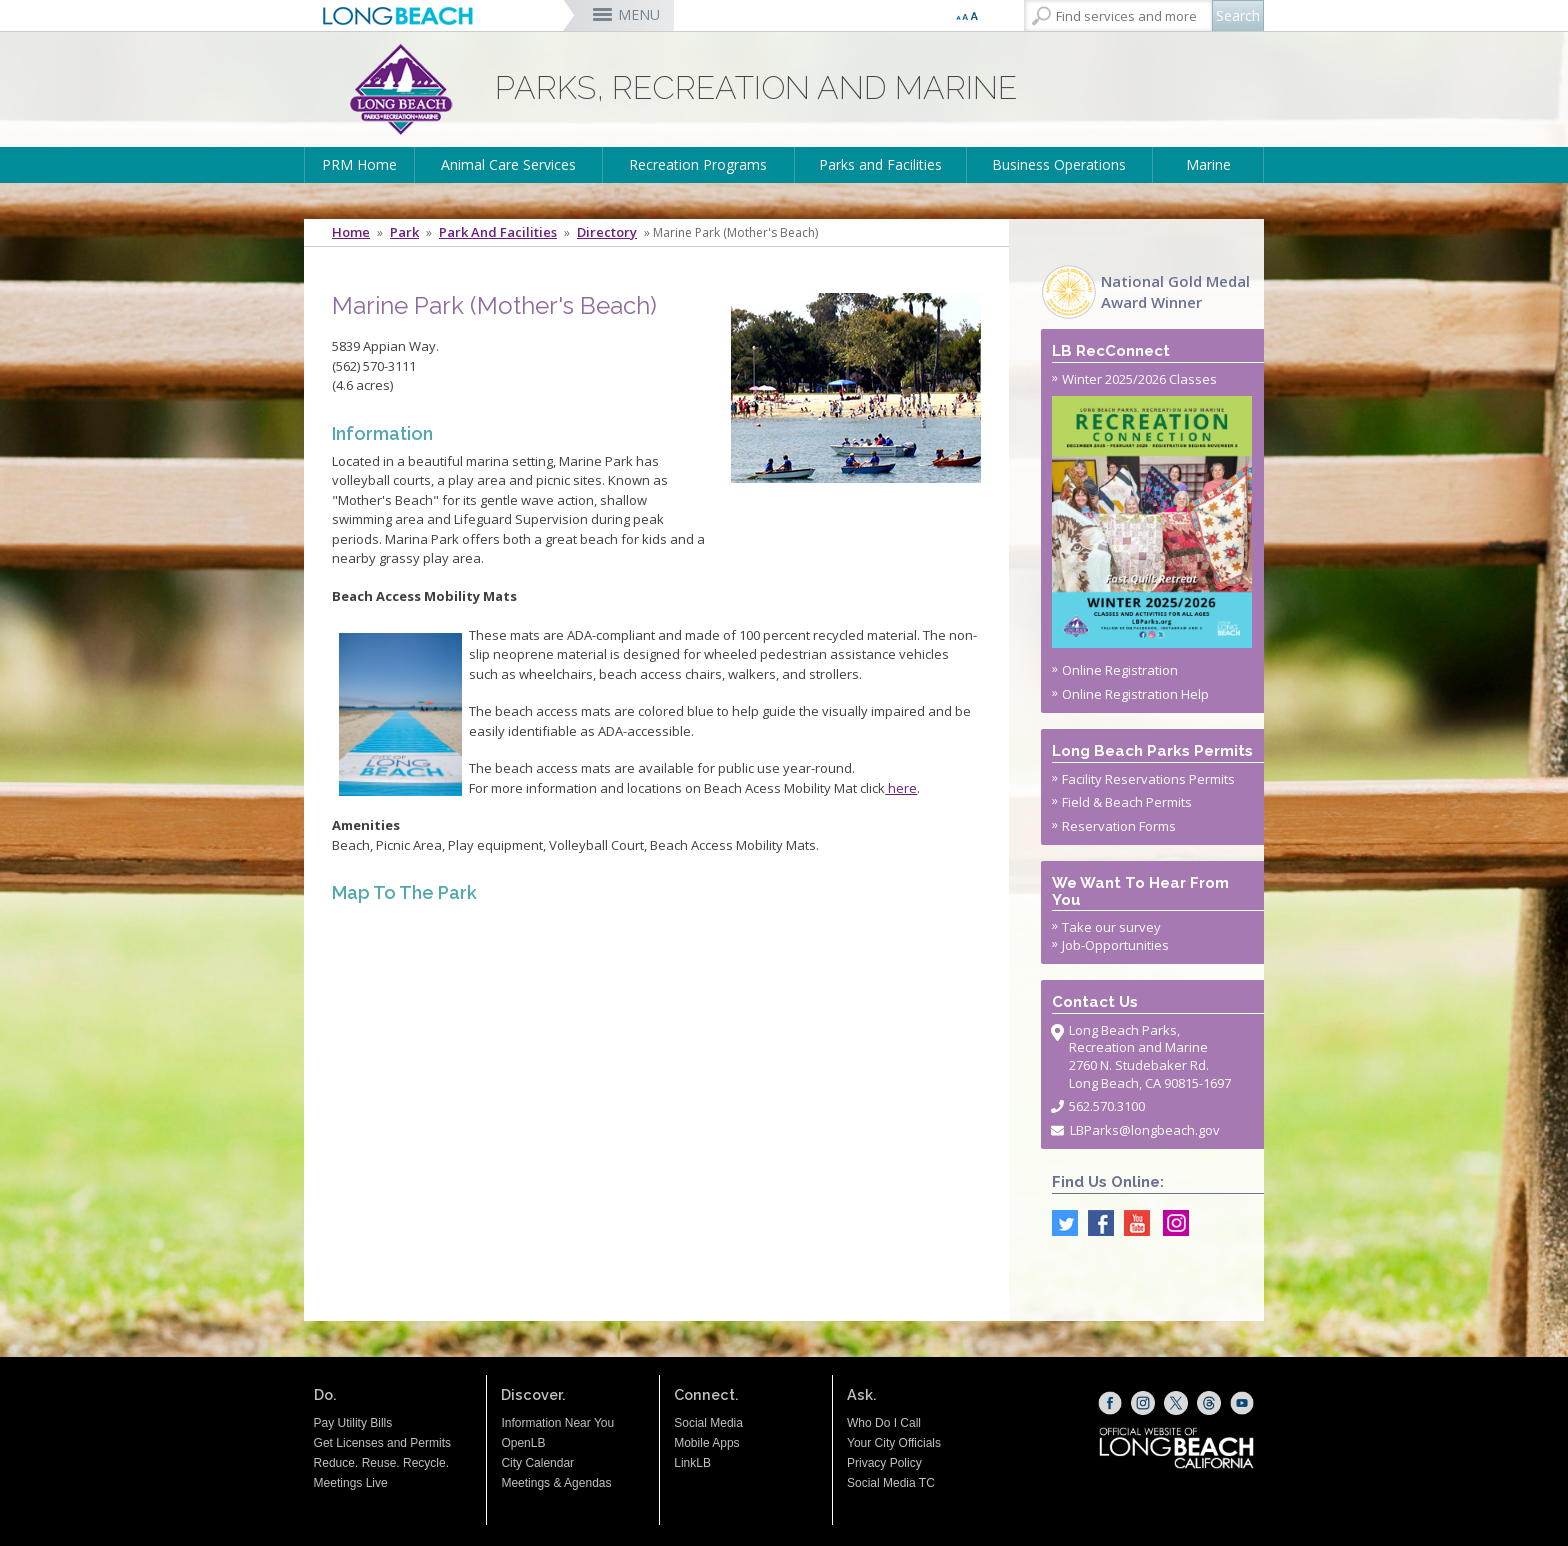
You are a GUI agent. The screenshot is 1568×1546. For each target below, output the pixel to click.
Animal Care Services (508, 164)
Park (404, 232)
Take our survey (1111, 927)
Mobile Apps (706, 1443)
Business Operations (1059, 164)
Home (351, 232)
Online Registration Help (1135, 694)
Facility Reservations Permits (1148, 779)
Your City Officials (894, 1443)
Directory (607, 232)
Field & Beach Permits (1127, 802)
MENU (639, 14)
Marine (1208, 164)
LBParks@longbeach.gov (1145, 1130)
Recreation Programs (698, 164)
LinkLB (692, 1463)
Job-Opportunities (1115, 945)
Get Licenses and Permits (382, 1443)
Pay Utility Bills (353, 1423)
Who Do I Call (884, 1423)
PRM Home (359, 164)
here (901, 788)
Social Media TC (891, 1483)
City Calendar (537, 1463)
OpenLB (523, 1443)
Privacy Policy (884, 1463)
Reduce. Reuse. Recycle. (381, 1463)
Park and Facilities (498, 232)
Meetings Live (351, 1483)
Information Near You (557, 1423)
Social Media (708, 1423)
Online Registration (1120, 670)
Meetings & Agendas (556, 1483)
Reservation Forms (1119, 826)
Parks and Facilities (880, 164)
